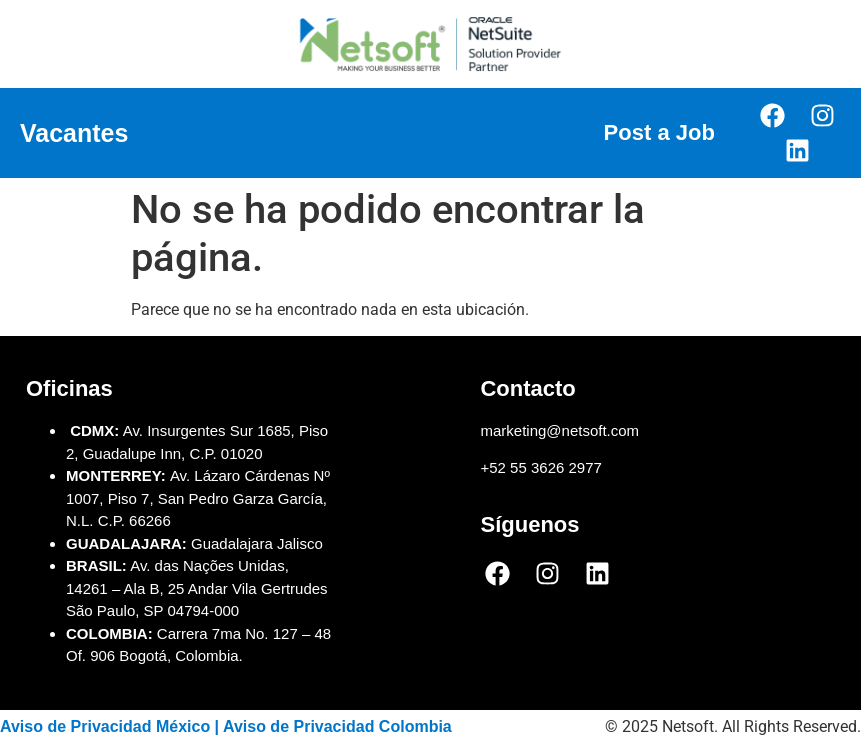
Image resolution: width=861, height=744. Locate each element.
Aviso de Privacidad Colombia (337, 726)
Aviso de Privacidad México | (111, 726)
